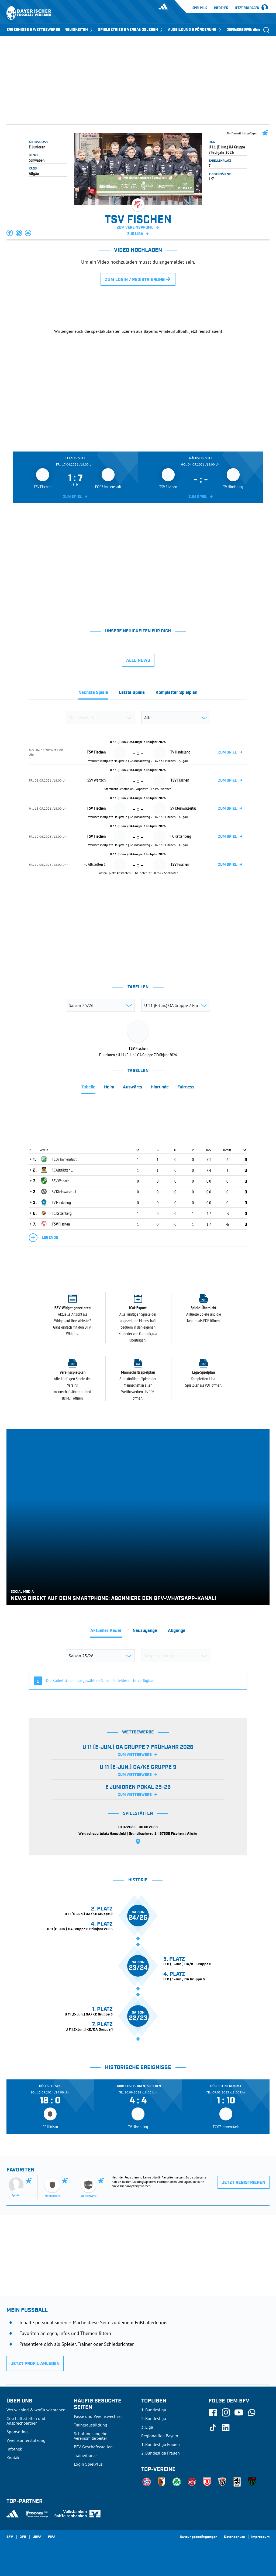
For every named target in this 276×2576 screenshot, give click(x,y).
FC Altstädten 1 (62, 1170)
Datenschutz (234, 2537)
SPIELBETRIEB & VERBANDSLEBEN (131, 29)
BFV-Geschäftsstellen (93, 2446)
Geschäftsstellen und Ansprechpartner (25, 2421)
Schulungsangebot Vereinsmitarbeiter (91, 2436)
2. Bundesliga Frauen (160, 2453)
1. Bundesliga (153, 2409)
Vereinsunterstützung (26, 2440)
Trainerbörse (85, 2455)
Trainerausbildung (90, 2425)
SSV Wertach (60, 1180)
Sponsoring (17, 2431)
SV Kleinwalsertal (64, 1191)
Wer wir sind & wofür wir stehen (35, 2409)
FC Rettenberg (61, 1213)
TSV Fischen (61, 1224)
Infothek (221, 7)
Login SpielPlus (88, 2464)
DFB (22, 2537)
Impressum (260, 2537)
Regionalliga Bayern (159, 2435)
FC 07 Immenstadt (64, 1159)
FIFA (52, 2537)
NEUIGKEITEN (79, 29)
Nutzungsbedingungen (199, 2537)
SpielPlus (199, 7)
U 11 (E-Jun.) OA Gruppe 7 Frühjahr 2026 (227, 149)
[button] (9, 233)
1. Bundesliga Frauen (160, 2444)
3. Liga (147, 2427)
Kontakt (13, 2457)
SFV (9, 2537)
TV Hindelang (61, 1202)
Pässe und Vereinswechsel (98, 2416)
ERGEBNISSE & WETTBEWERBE (33, 29)
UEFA (37, 2537)
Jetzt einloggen (247, 8)
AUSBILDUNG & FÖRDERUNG (195, 29)
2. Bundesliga (153, 2418)
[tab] (93, 694)
